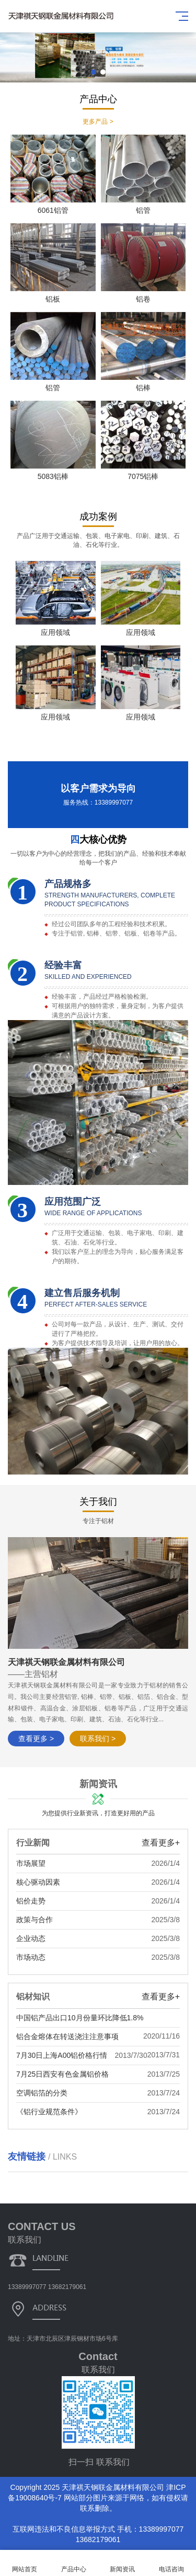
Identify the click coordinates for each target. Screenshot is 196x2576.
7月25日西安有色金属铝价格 (62, 2074)
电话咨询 (171, 2563)
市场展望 (30, 1863)
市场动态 (30, 1957)
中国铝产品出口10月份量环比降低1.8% (79, 2018)
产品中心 (73, 2563)
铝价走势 (30, 1901)
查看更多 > (36, 1738)
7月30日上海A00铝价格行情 (61, 2055)
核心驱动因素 (38, 1882)
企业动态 (30, 1938)
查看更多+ (161, 1842)
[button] (93, 72)
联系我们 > (98, 1738)
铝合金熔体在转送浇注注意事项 (67, 2036)
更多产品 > (98, 121)
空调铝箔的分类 (41, 2093)
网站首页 (24, 2563)
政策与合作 (34, 1919)
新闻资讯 (122, 2563)
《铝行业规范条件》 (49, 2111)
